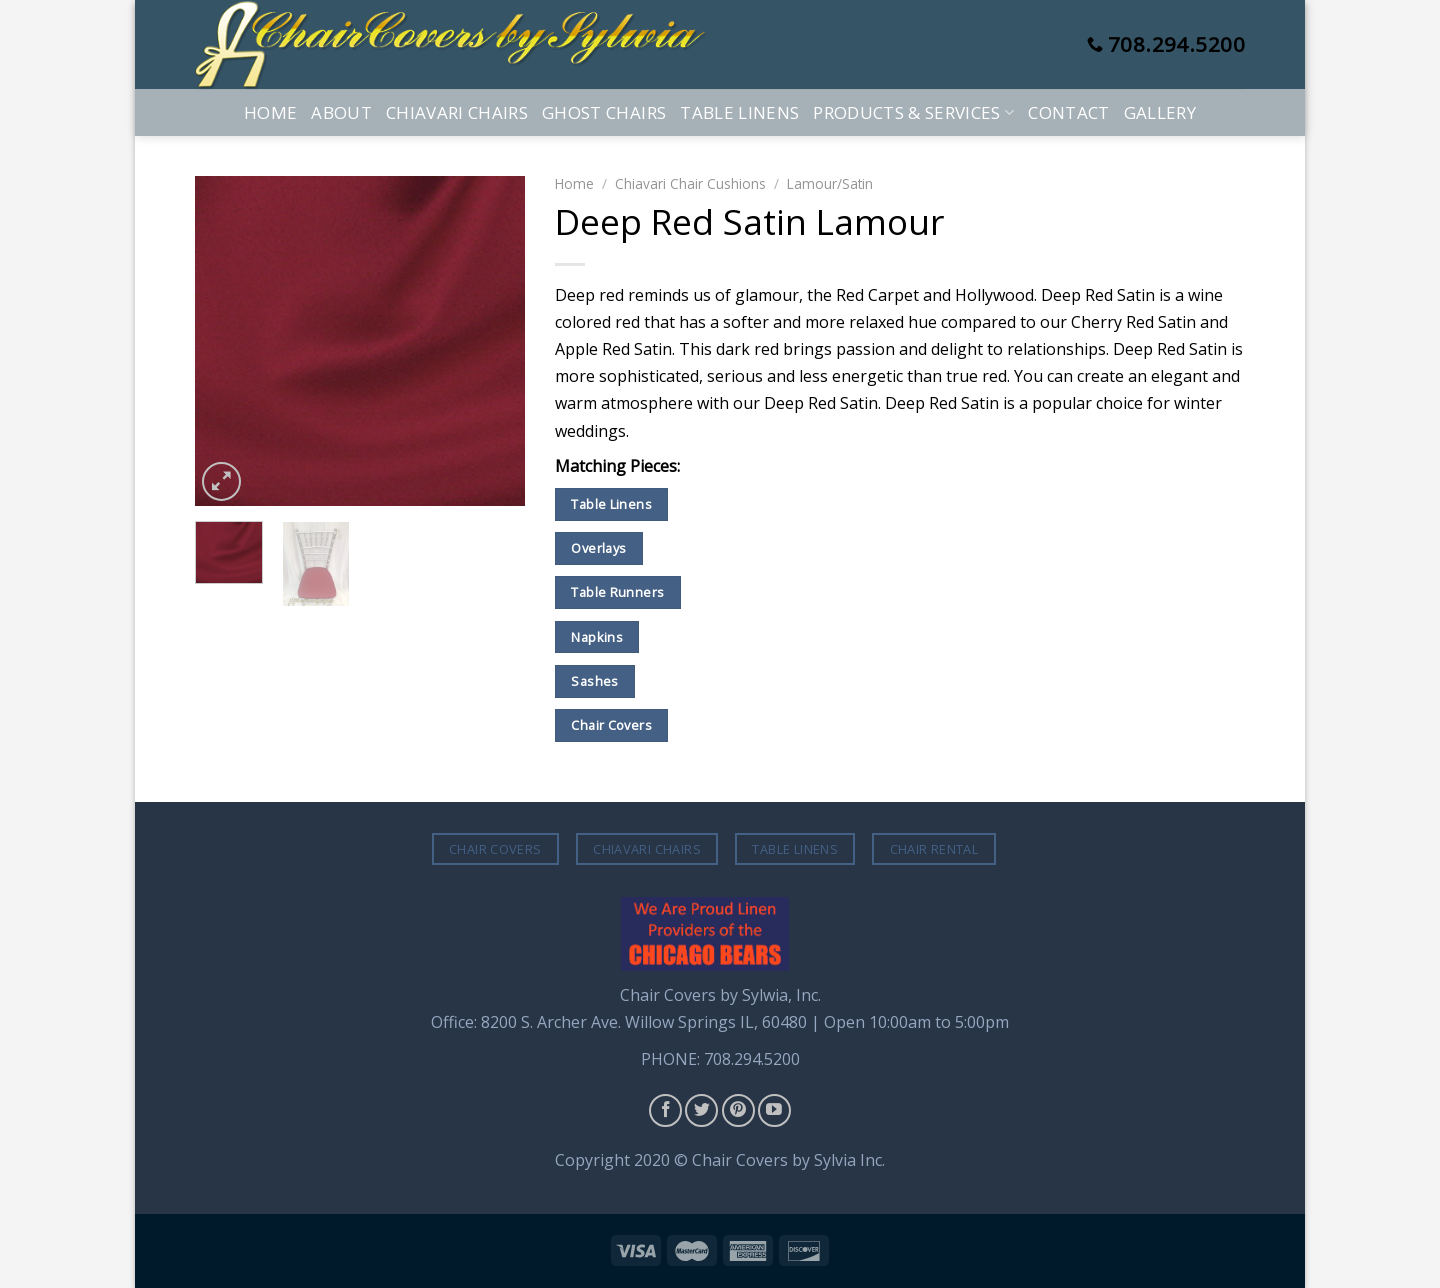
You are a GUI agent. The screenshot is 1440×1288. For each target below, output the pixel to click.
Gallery (1160, 112)
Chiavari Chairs (457, 112)
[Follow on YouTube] (774, 1110)
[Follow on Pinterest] (738, 1110)
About (341, 112)
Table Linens (739, 112)
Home (270, 112)
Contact (1068, 112)
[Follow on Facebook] (665, 1110)
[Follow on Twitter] (701, 1110)
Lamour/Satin (830, 183)
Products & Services (913, 112)
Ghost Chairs (604, 112)
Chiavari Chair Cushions (690, 183)
